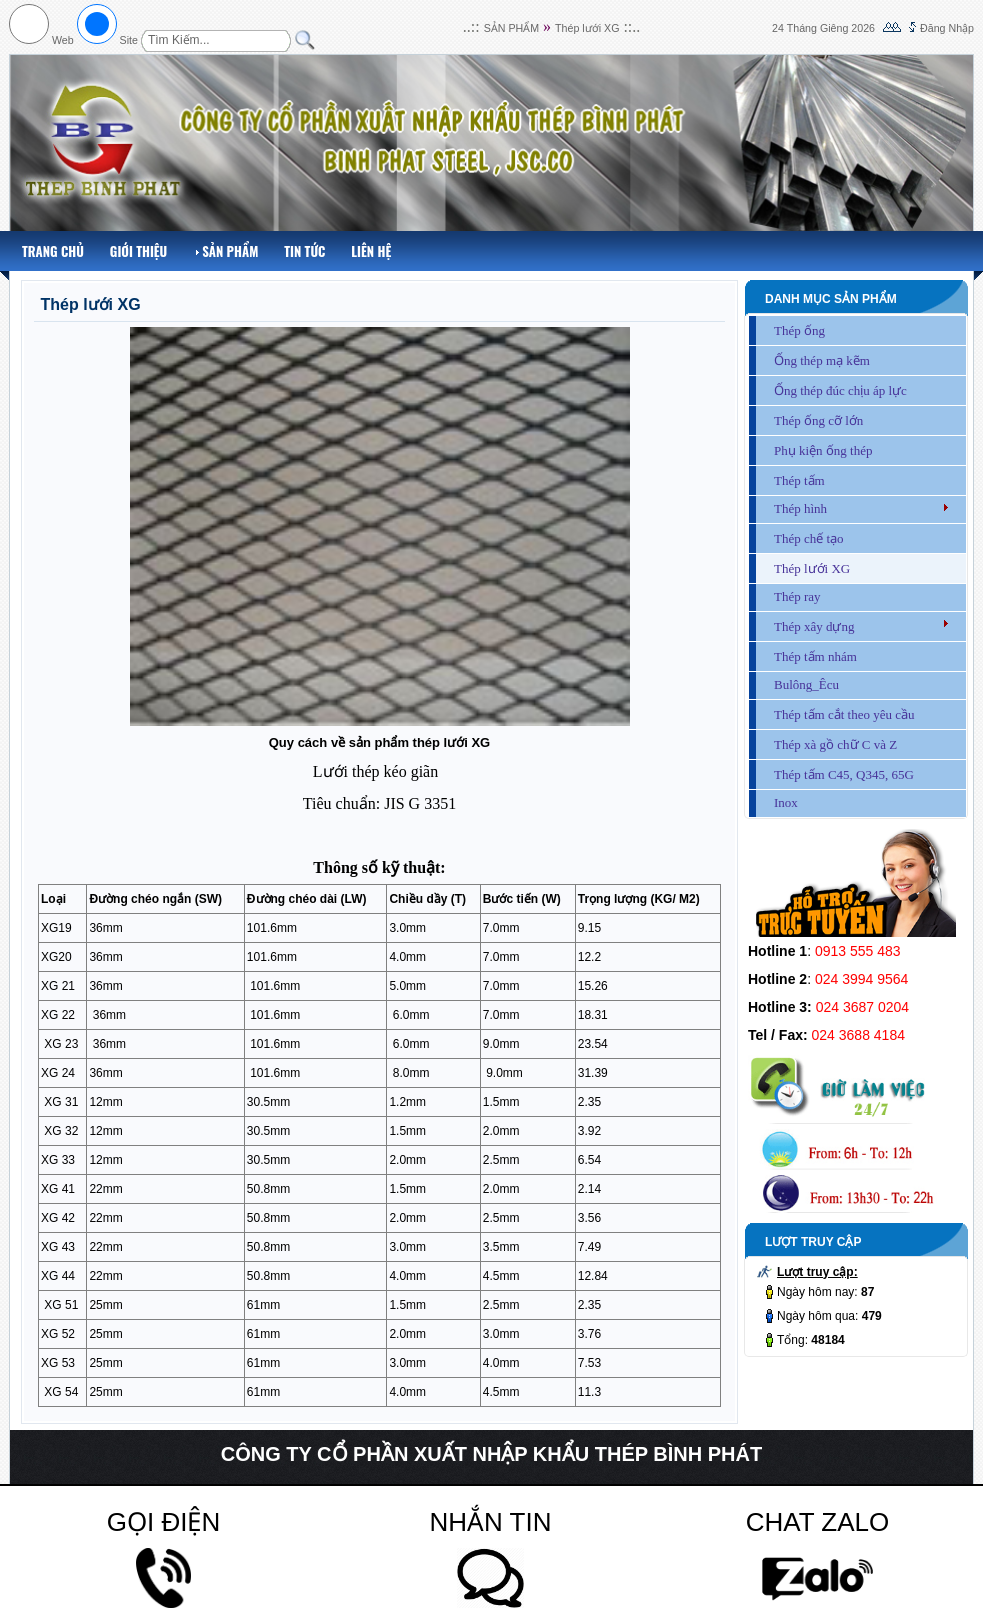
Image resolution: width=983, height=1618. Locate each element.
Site (129, 40)
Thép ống (799, 330)
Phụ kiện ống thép (823, 450)
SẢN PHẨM (511, 28)
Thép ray (797, 596)
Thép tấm (799, 480)
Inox (786, 802)
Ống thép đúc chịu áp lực (840, 390)
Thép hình (800, 508)
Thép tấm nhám (815, 656)
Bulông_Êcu (806, 684)
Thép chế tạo (809, 538)
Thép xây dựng (814, 626)
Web (63, 40)
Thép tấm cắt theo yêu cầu (844, 714)
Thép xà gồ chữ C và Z (835, 744)
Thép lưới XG (587, 28)
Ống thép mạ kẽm (822, 360)
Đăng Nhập (947, 28)
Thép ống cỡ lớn (818, 420)
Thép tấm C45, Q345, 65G (844, 774)
